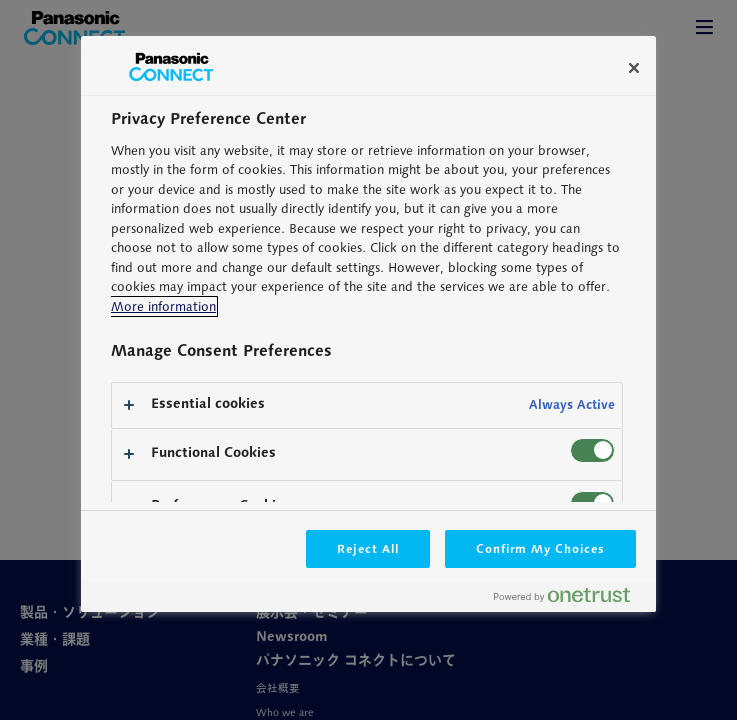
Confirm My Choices (540, 548)
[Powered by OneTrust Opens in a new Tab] (570, 599)
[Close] (634, 68)
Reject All (368, 548)
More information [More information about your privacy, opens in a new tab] (163, 306)
